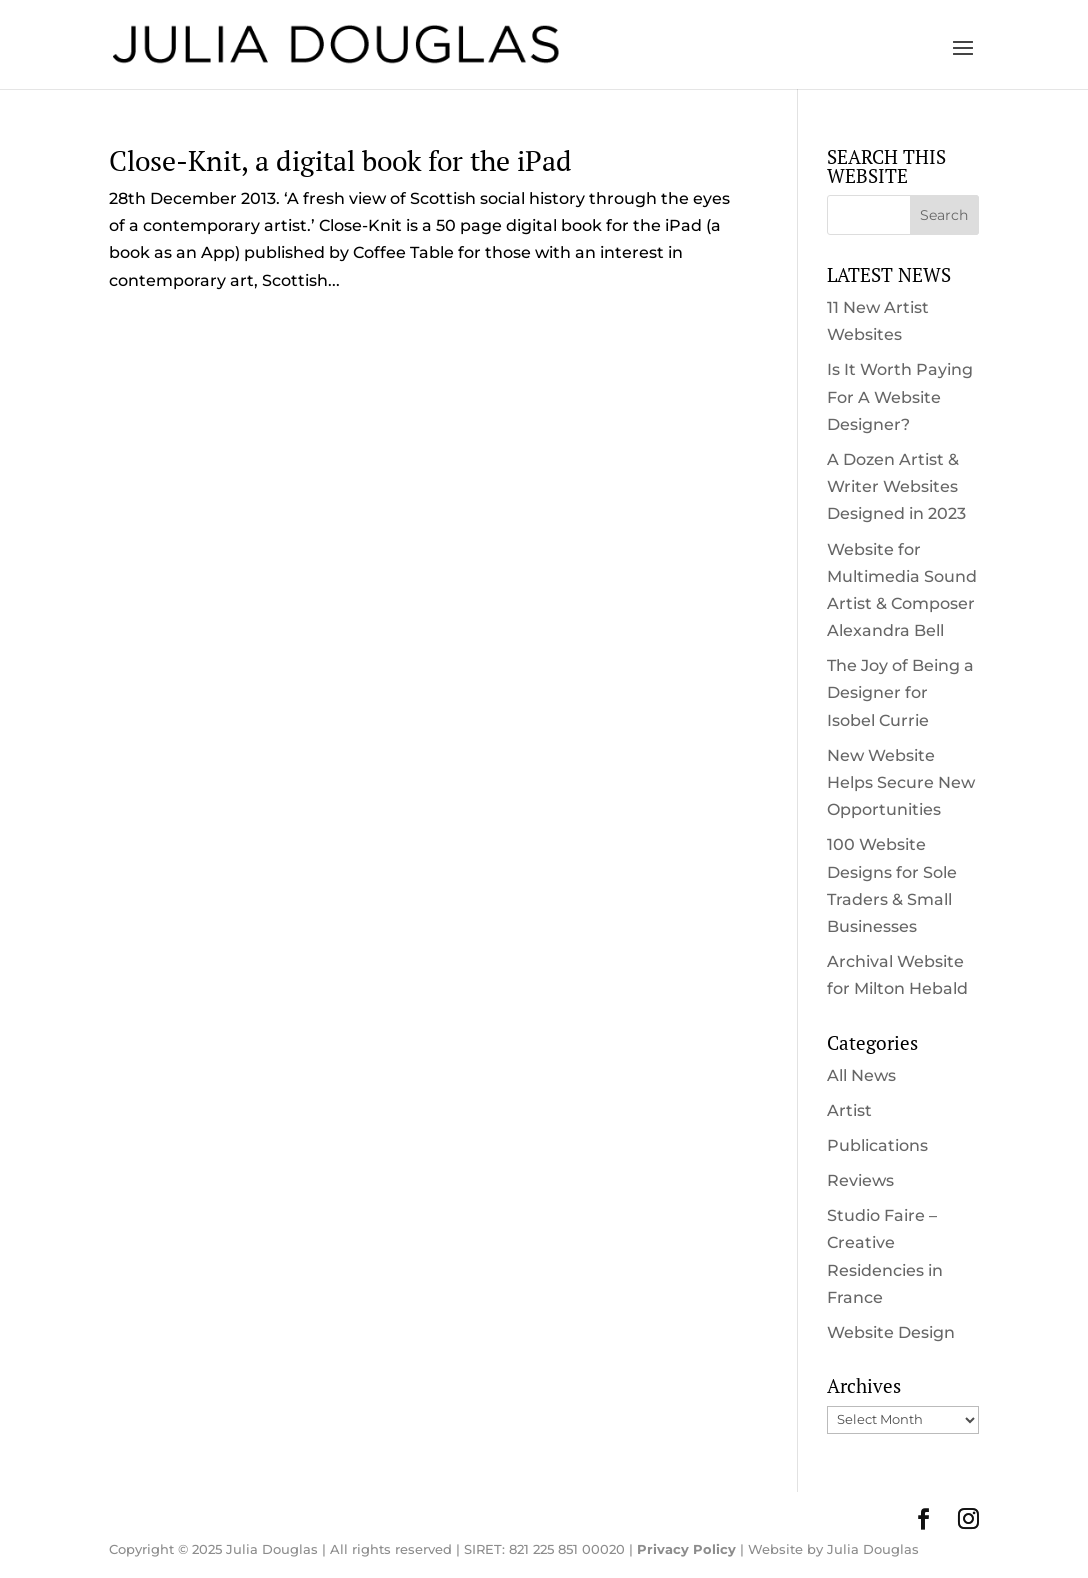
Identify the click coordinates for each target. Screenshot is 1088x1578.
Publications (877, 1145)
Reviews (860, 1180)
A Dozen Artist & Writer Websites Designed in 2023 (896, 486)
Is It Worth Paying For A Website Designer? (900, 396)
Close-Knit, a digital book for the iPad (340, 160)
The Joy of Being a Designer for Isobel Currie (900, 692)
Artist (849, 1110)
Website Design (891, 1332)
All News (861, 1075)
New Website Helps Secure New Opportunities (901, 782)
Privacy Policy (686, 1549)
